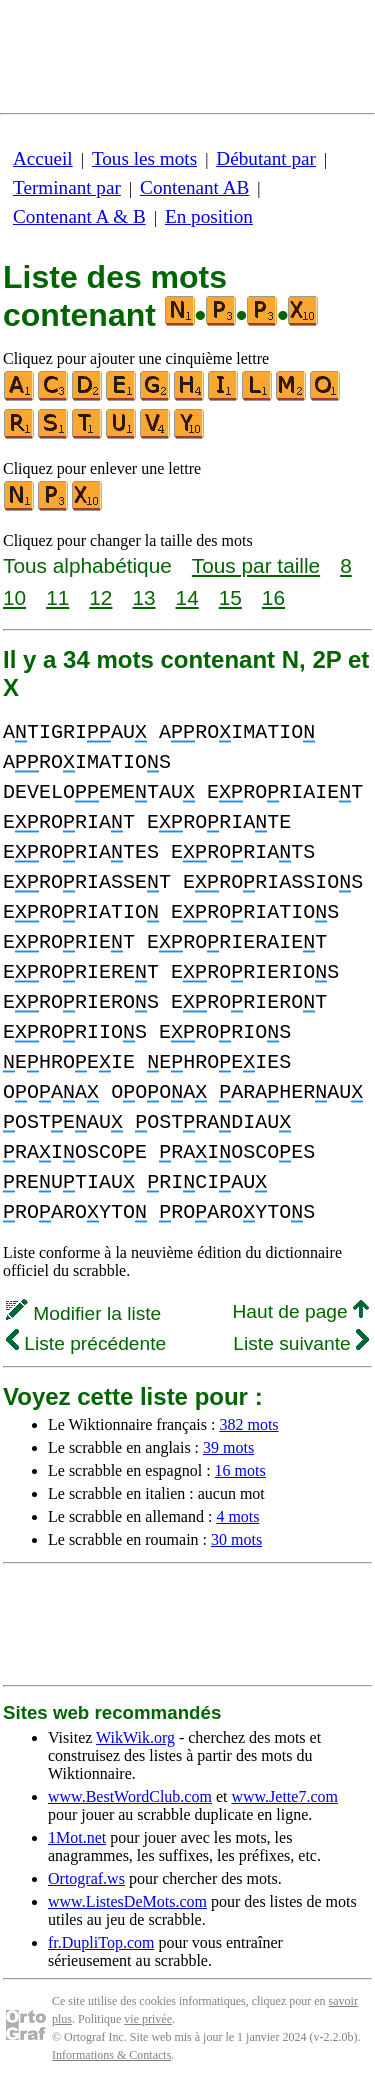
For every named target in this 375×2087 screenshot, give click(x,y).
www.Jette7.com (284, 1796)
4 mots (237, 1516)
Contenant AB (194, 187)
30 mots (236, 1539)
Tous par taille (256, 565)
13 (143, 597)
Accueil (43, 158)
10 (14, 597)
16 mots (240, 1470)
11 (57, 597)
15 (230, 597)
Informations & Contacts (111, 2055)
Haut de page (300, 1311)
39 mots (228, 1447)
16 (273, 597)
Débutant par (266, 158)
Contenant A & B (79, 216)
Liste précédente (86, 1343)
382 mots (248, 1424)
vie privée (148, 2019)
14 (187, 597)
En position (209, 216)
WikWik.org (135, 1737)
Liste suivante (301, 1343)
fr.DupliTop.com (101, 1942)
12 (100, 597)
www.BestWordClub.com (130, 1796)
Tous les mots (144, 158)
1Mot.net (77, 1837)
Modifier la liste (83, 1313)
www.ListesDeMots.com (127, 1901)
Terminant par (67, 187)
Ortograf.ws (86, 1878)
